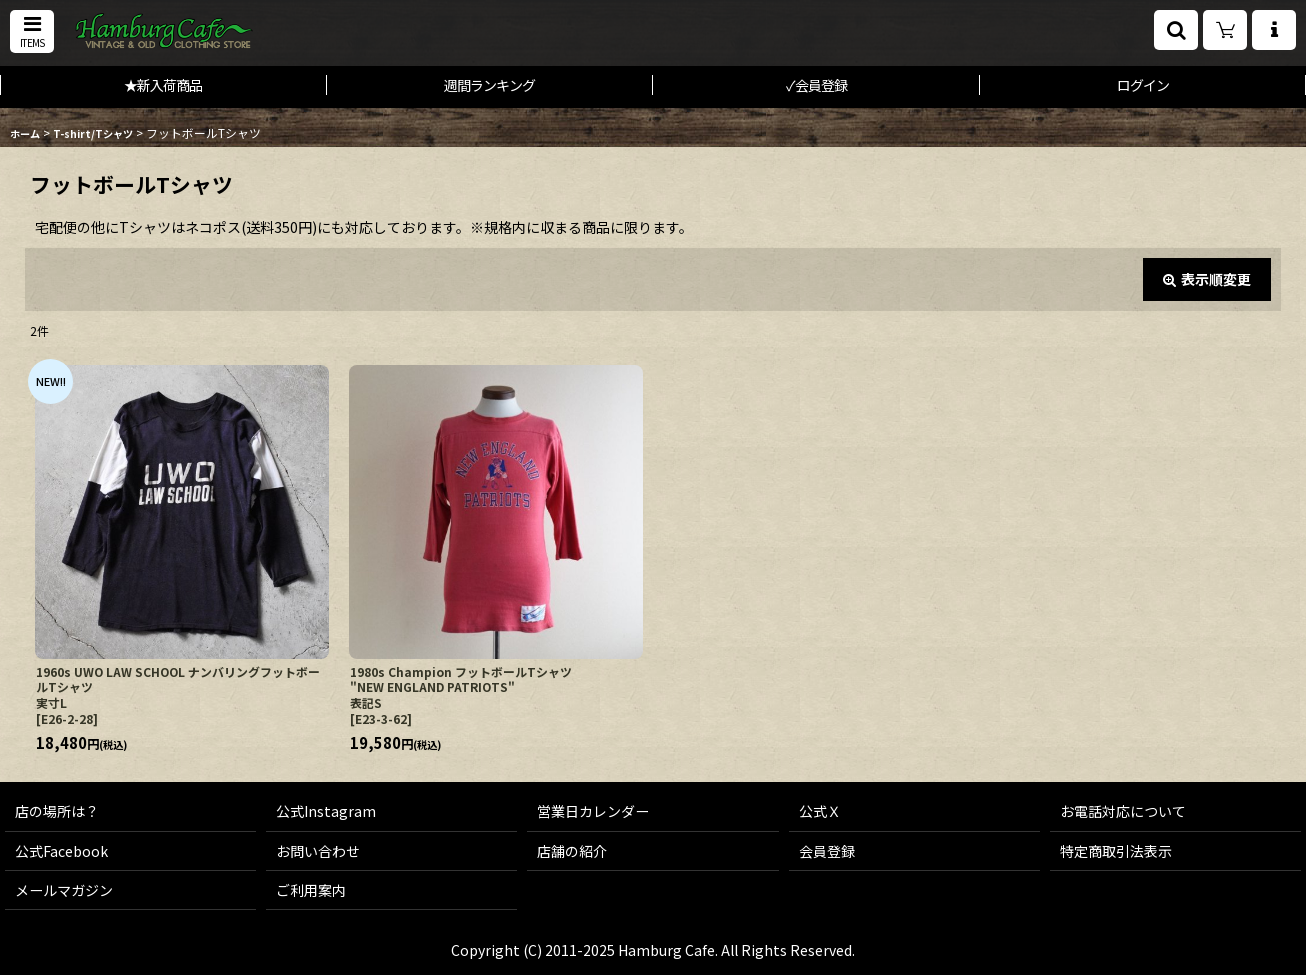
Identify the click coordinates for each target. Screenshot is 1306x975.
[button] (32, 31)
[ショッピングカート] (1225, 30)
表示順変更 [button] (1207, 279)
